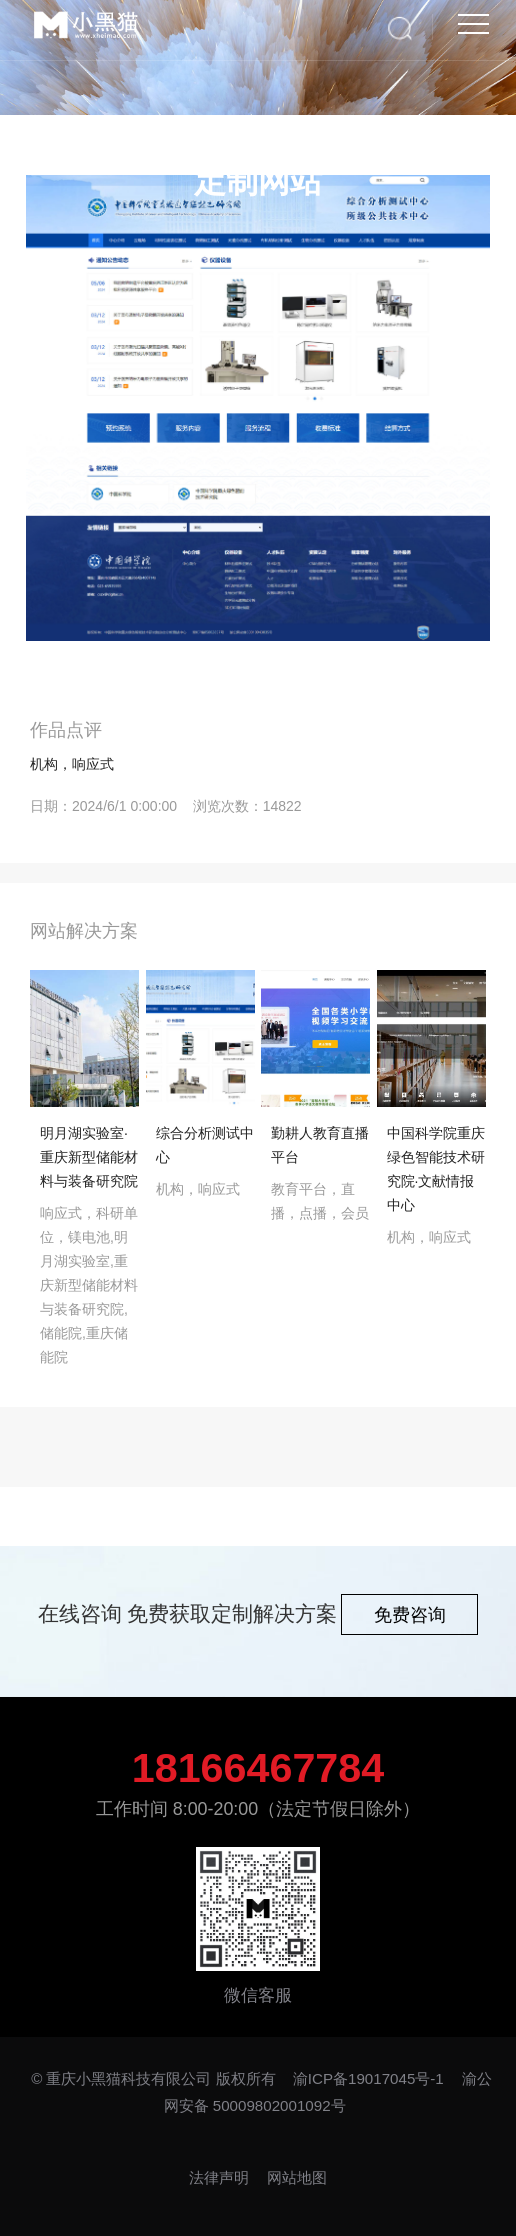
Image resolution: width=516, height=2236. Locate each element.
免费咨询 (410, 1615)
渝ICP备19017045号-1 (368, 2078)
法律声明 (221, 2177)
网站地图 (297, 2177)
